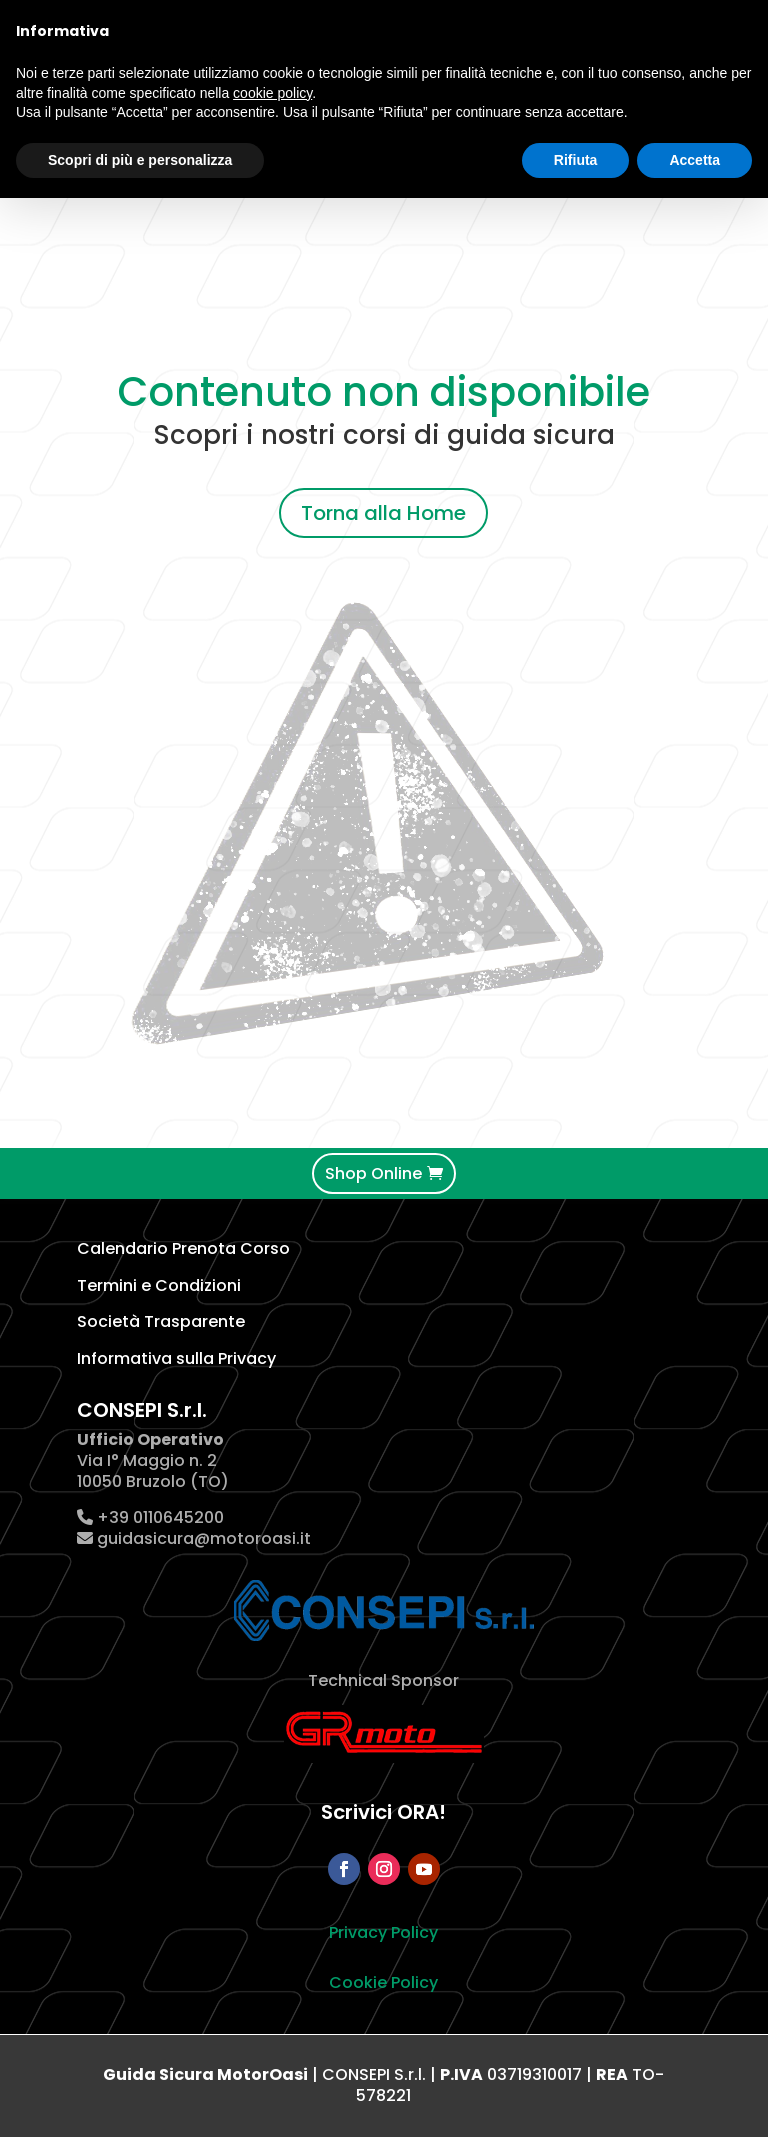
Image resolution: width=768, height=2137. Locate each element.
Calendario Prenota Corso (183, 1248)
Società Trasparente (161, 1321)
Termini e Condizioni (159, 1285)
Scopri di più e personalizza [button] (140, 160)
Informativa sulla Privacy (176, 1358)
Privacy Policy (383, 1932)
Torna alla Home (383, 513)
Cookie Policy (383, 1982)
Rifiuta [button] (576, 160)
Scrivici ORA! (383, 1812)
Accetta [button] (694, 160)
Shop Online (373, 1173)
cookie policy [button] (272, 93)
